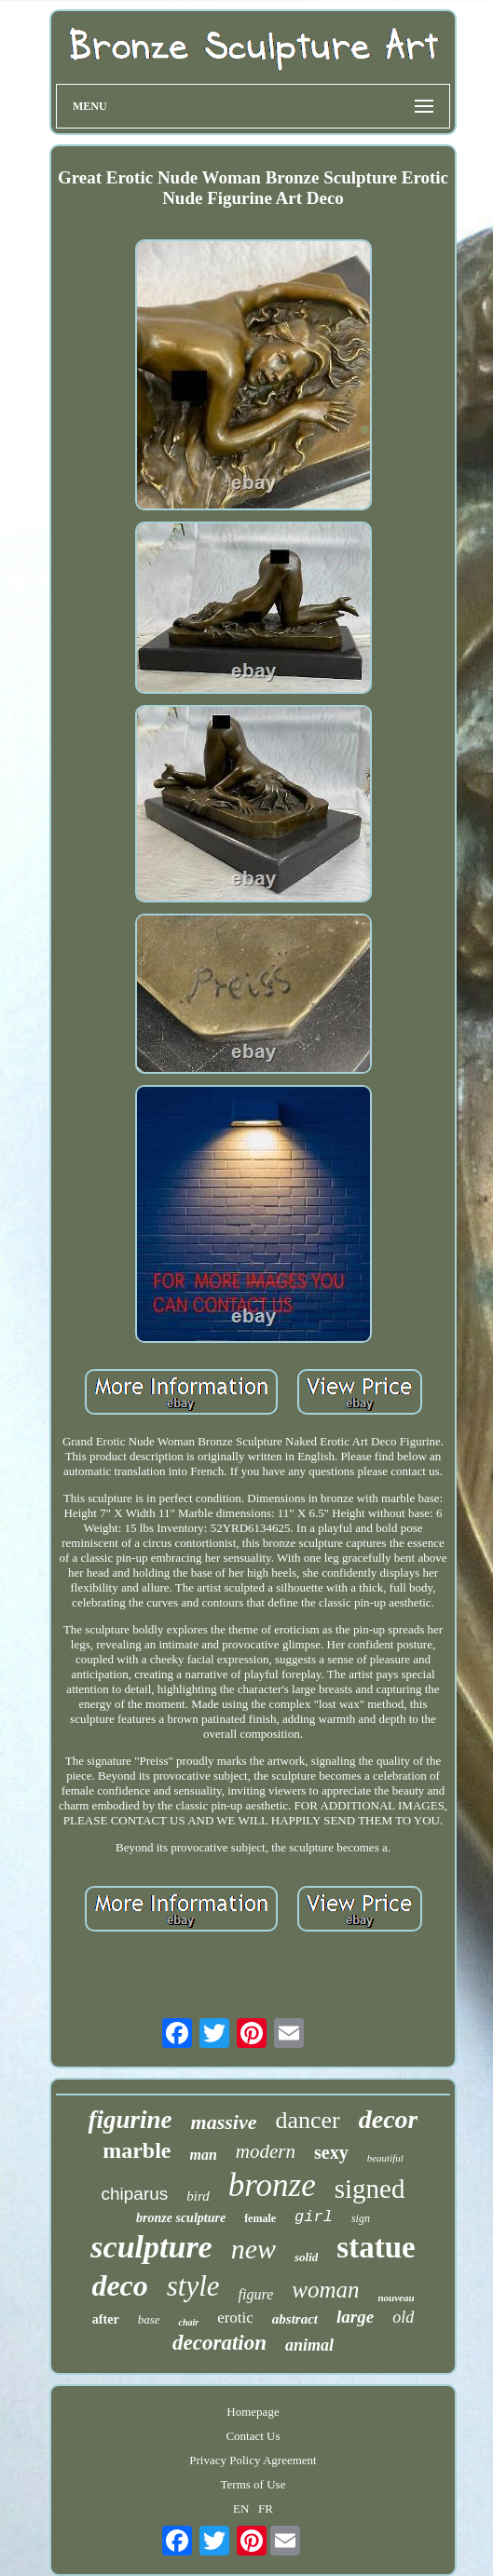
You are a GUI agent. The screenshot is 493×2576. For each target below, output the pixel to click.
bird (197, 2196)
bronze (272, 2185)
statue (375, 2247)
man (203, 2154)
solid (306, 2257)
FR (265, 2508)
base (149, 2319)
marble (137, 2150)
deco (119, 2285)
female (260, 2218)
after (105, 2319)
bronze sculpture (181, 2218)
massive (224, 2122)
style (193, 2286)
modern (265, 2151)
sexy (331, 2152)
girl (313, 2217)
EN (241, 2508)
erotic (235, 2317)
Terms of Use (253, 2484)
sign (360, 2218)
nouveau (395, 2297)
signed (370, 2188)
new (253, 2248)
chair (188, 2322)
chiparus (135, 2193)
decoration (219, 2342)
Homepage (252, 2412)
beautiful (385, 2157)
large (355, 2316)
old (403, 2317)
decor (388, 2119)
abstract (295, 2319)
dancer (307, 2120)
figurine (130, 2120)
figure (256, 2294)
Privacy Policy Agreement (252, 2460)
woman (325, 2289)
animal (309, 2345)
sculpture (151, 2247)
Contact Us (253, 2436)
